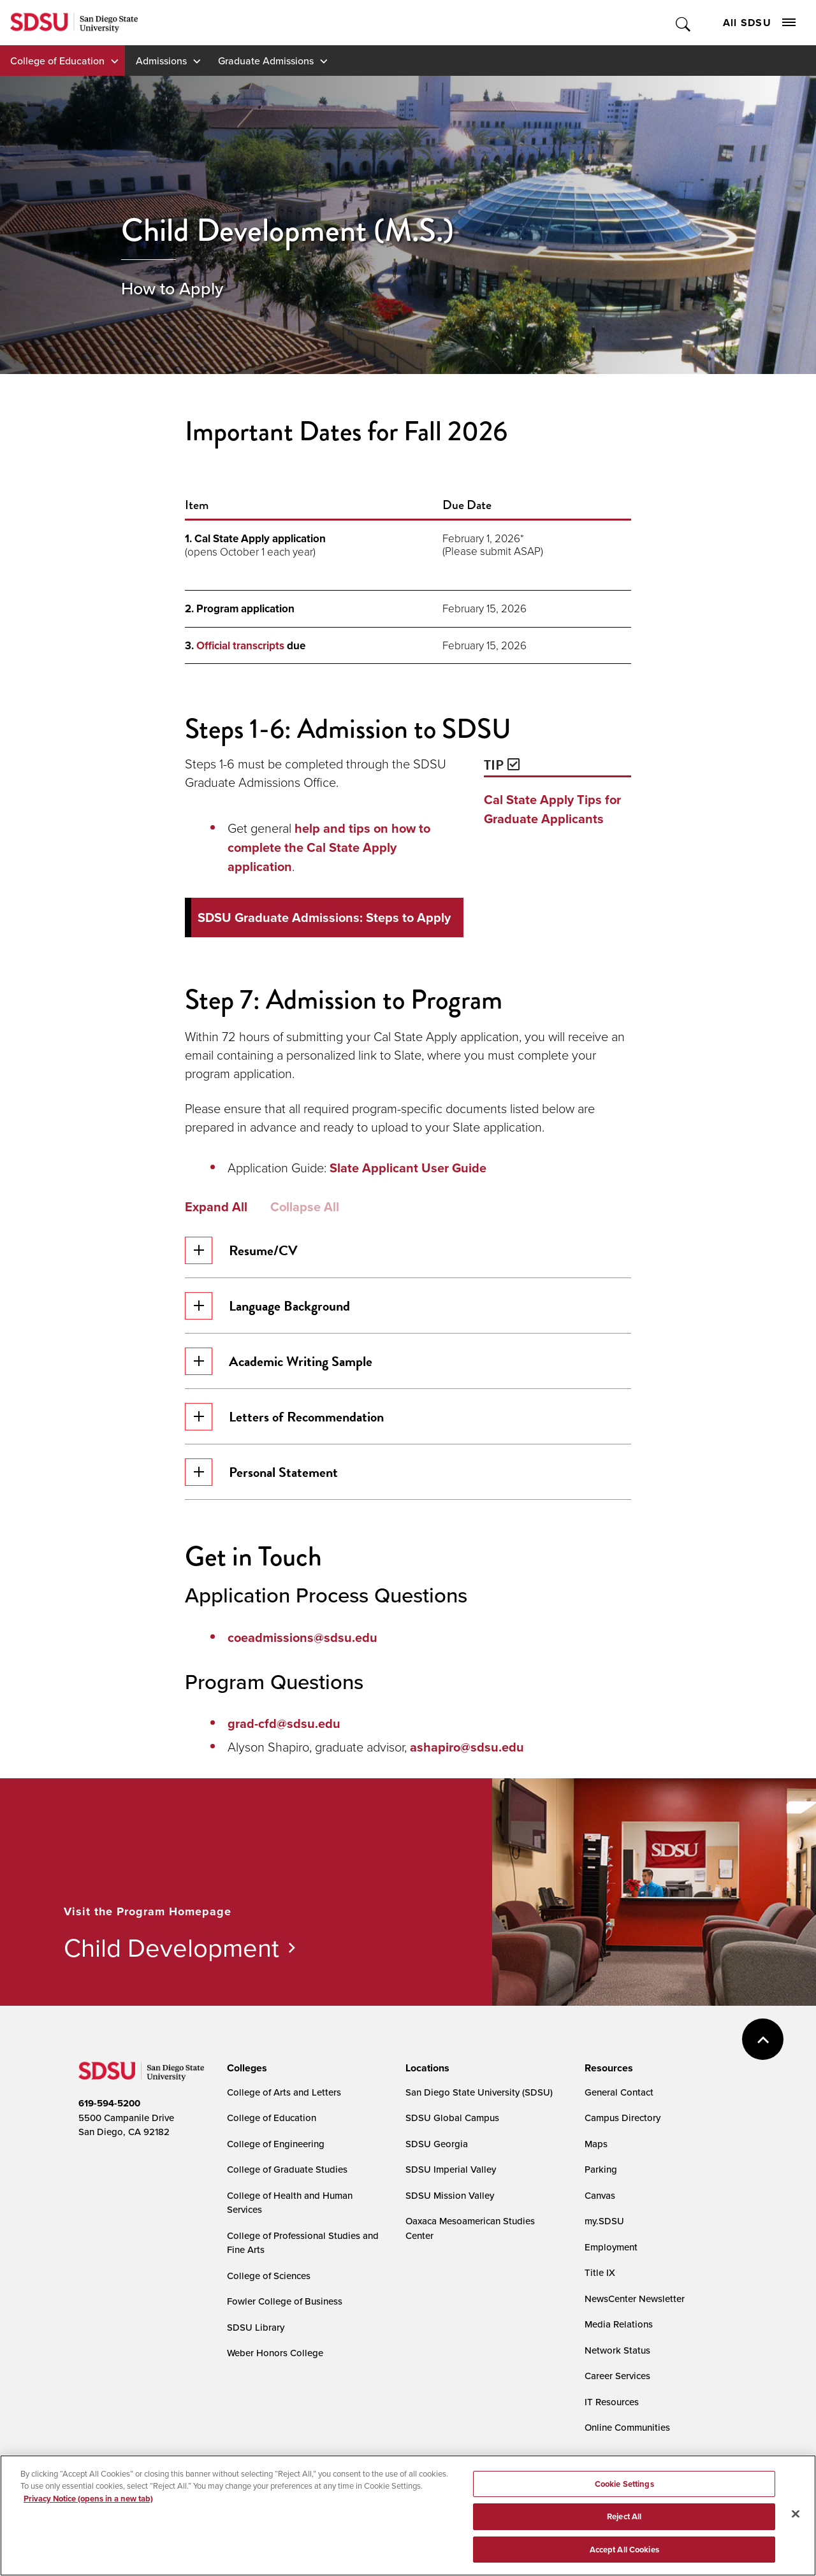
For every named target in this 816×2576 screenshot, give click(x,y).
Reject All (624, 2528)
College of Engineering (275, 2143)
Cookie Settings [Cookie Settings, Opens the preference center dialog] (624, 2495)
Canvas (600, 2195)
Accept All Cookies (624, 2562)
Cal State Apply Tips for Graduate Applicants (552, 809)
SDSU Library (255, 2327)
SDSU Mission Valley (449, 2195)
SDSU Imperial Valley (450, 2169)
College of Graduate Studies (287, 2169)
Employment (611, 2247)
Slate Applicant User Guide (408, 1167)
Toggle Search (683, 22)
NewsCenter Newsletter (635, 2298)
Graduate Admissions (266, 61)
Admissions (161, 61)
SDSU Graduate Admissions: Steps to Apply (324, 917)
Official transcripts (240, 646)
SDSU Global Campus (452, 2117)
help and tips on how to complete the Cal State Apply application (329, 847)
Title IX (600, 2272)
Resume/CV (241, 1250)
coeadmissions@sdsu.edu (302, 1637)
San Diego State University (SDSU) (479, 2092)
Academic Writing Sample (278, 1361)
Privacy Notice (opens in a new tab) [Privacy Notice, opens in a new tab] (88, 2510)
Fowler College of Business (284, 2301)
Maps (596, 2143)
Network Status (617, 2350)
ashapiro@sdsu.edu (467, 1747)
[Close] (796, 2526)
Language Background (267, 1306)
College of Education (57, 61)
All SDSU (759, 22)
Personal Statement (261, 1472)
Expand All (216, 1206)
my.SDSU (604, 2220)
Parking (601, 2169)
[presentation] (245, 2068)
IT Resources (612, 2401)
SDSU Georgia (436, 2143)
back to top (762, 2039)
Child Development (171, 1947)
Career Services (617, 2375)
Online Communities (627, 2427)
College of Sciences (268, 2275)
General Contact (619, 2092)
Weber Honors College (275, 2352)
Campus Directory (622, 2117)
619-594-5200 (109, 2103)
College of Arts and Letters (284, 2092)
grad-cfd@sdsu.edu (284, 1723)
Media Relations (619, 2324)
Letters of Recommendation (284, 1416)
